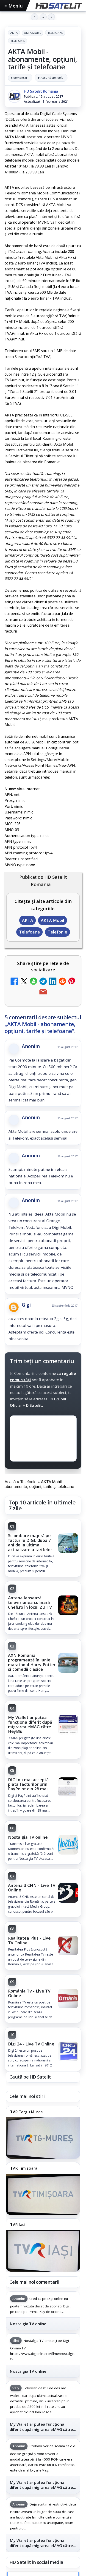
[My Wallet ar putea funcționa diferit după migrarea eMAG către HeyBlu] (68, 1725)
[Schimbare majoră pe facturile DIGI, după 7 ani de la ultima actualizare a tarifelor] (68, 1543)
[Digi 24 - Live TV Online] (68, 2052)
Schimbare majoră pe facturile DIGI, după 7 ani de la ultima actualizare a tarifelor (30, 1542)
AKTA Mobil (32, 33)
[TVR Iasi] (43, 2251)
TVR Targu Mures (26, 2112)
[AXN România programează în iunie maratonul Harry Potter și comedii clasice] (68, 1663)
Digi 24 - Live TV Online (31, 2044)
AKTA (14, 33)
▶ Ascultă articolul (51, 78)
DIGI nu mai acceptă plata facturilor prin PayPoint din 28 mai (28, 1784)
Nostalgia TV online (28, 1837)
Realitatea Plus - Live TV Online (29, 1940)
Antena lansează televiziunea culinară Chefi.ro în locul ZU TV (30, 1602)
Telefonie (17, 41)
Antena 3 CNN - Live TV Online (31, 1888)
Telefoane (55, 33)
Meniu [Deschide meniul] (14, 6)
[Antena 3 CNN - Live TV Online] (68, 1893)
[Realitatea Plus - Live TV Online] (68, 1946)
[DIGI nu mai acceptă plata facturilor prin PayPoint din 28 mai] (68, 1787)
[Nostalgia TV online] (68, 1845)
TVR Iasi (17, 2225)
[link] (43, 1548)
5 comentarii (20, 78)
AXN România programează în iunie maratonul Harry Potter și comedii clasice (31, 1662)
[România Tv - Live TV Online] (68, 1999)
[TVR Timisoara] (43, 2194)
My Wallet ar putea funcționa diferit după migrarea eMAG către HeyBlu (30, 1724)
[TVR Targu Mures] (43, 2138)
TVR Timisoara (23, 2168)
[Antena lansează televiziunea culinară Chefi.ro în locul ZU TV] (68, 1605)
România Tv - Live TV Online (29, 1993)
